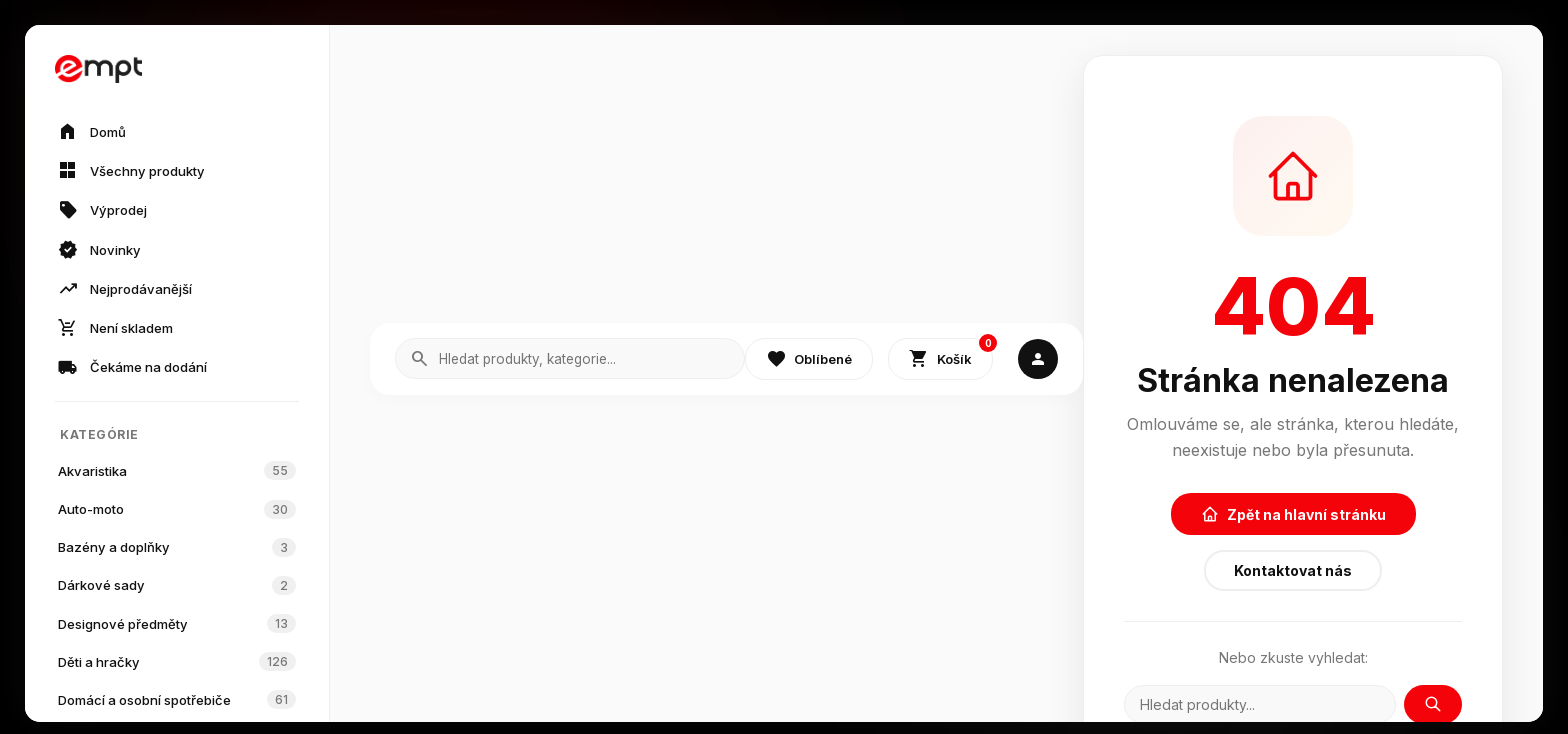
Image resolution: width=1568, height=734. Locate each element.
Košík (951, 354)
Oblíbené (809, 359)
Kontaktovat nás (1293, 570)
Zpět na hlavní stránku (1293, 514)
